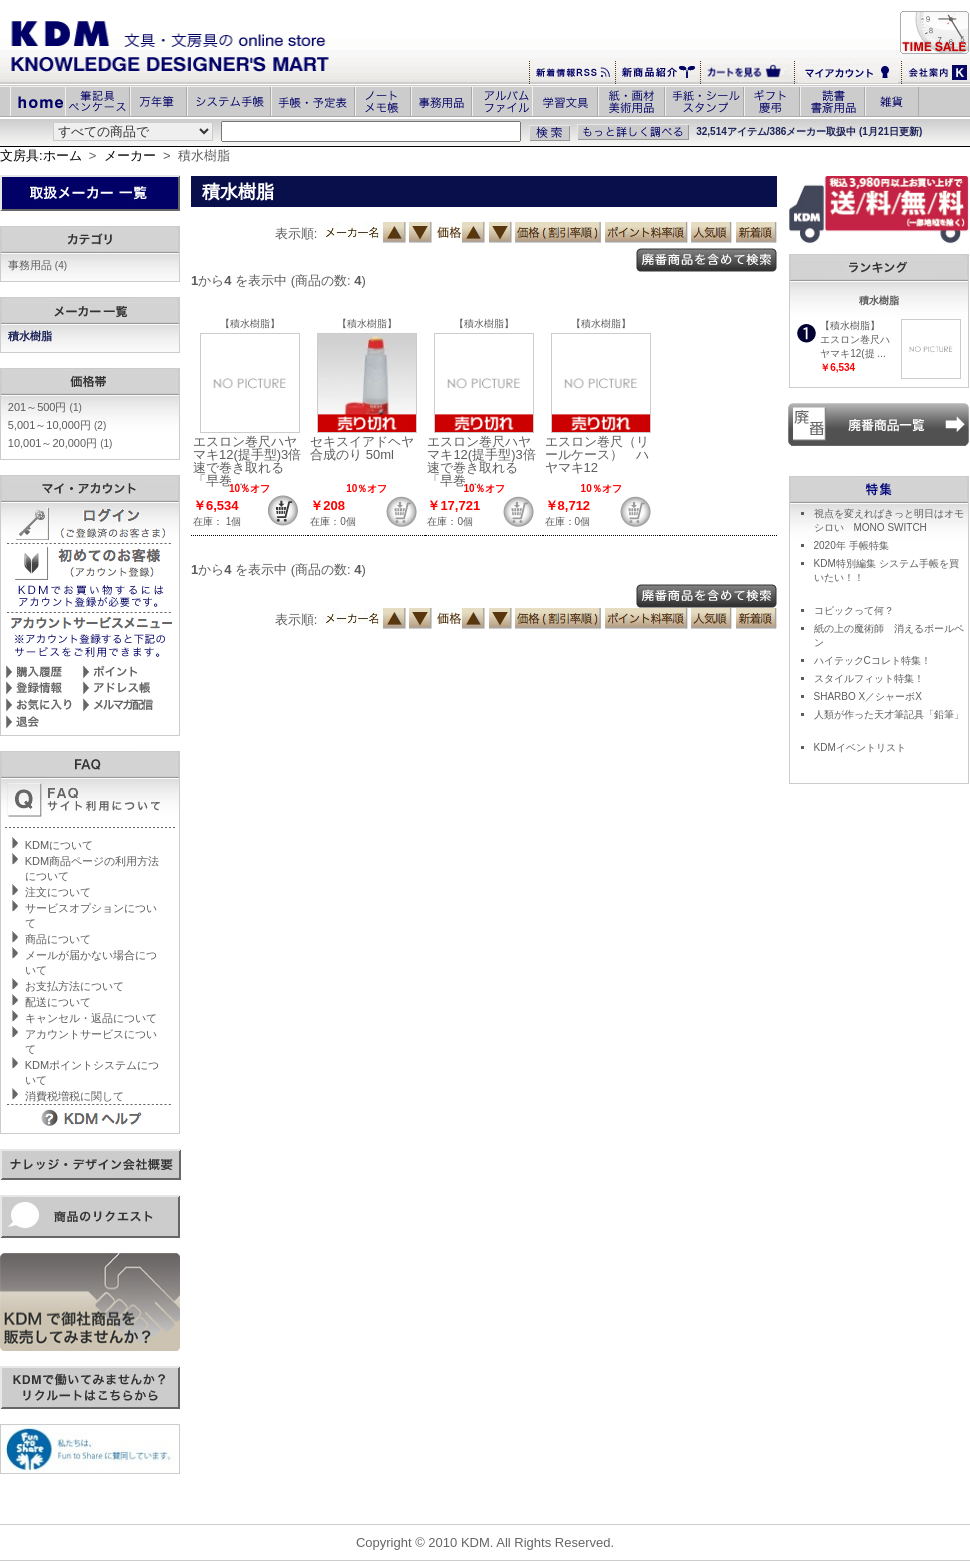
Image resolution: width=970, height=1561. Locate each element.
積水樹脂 (31, 336)
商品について (58, 939)
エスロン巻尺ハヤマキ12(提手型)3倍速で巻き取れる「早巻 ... (247, 461)
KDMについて (59, 845)
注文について (58, 892)
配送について (58, 1002)
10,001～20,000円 (60, 443)
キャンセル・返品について (91, 1018)
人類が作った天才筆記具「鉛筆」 (889, 714)
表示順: (296, 233)
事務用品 (37, 265)
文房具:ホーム (41, 155)
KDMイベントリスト (860, 747)
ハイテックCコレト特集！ (872, 660)
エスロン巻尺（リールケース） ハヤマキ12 (597, 454)
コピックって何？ (854, 610)
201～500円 (45, 407)
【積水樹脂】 (250, 323)
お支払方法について (74, 986)
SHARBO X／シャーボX (868, 696)
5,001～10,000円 (57, 425)
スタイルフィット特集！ (869, 678)
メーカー (130, 155)
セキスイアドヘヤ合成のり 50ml (362, 448)
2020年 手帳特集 (851, 545)
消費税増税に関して (74, 1096)
